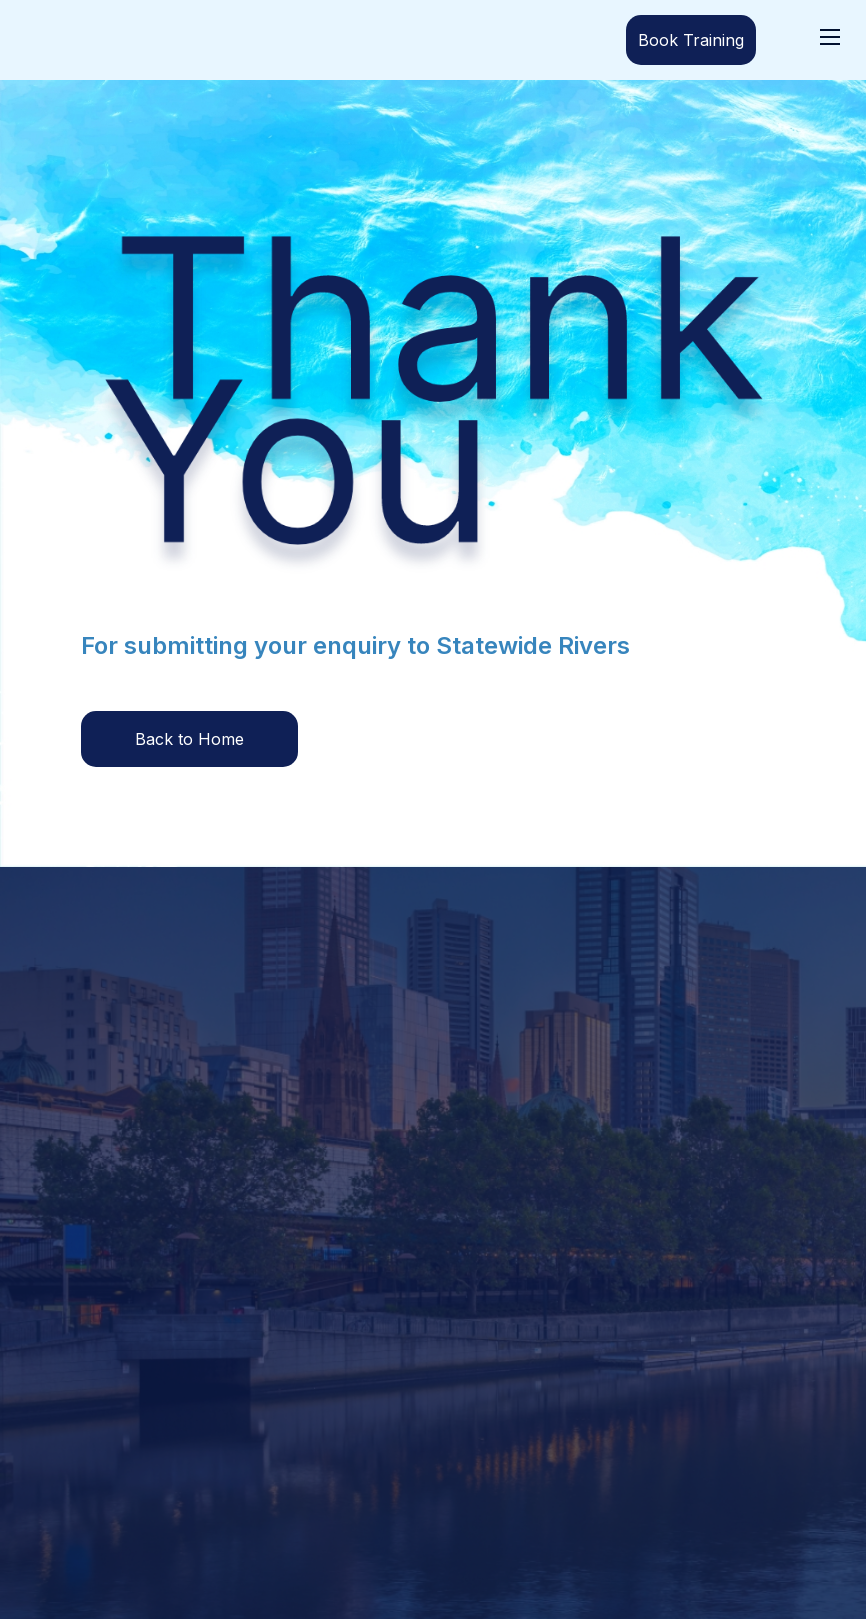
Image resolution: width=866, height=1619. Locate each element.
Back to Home (189, 739)
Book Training (691, 40)
